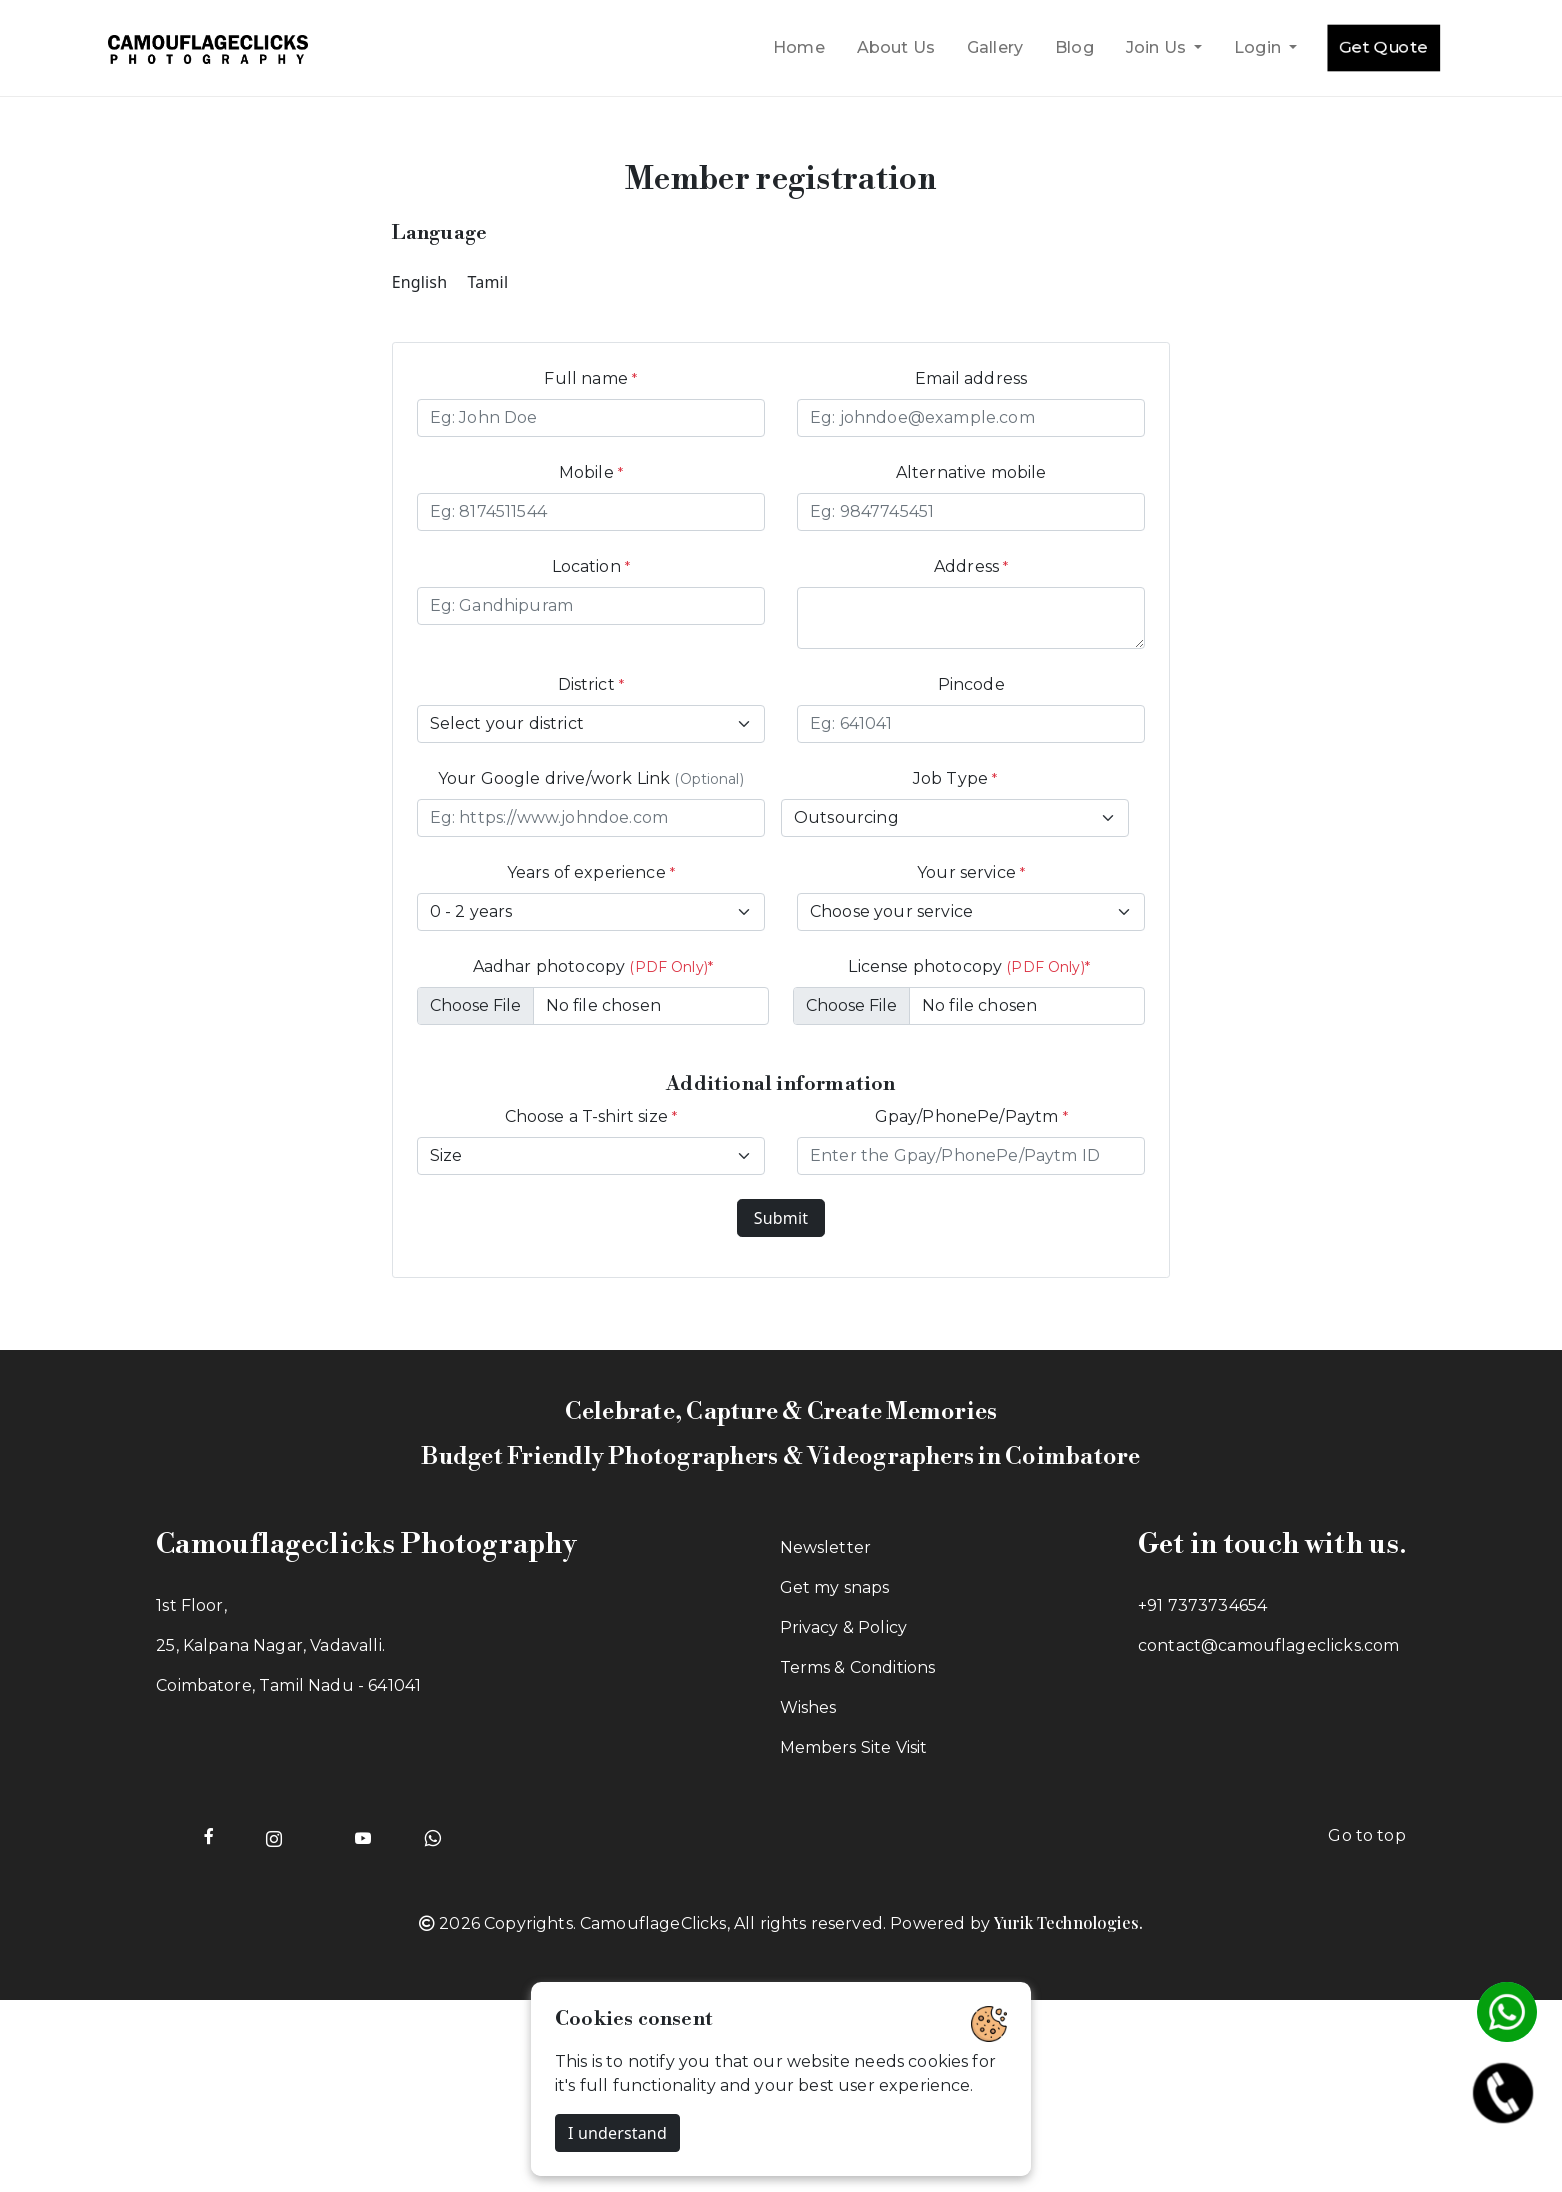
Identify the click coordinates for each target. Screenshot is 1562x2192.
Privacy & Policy (844, 1627)
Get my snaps (835, 1587)
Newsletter (826, 1547)
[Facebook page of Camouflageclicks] (209, 1836)
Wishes (808, 1707)
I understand (617, 2133)
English (420, 282)
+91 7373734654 (1202, 1605)
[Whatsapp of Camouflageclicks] (433, 1836)
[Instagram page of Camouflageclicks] (274, 1836)
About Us (896, 47)
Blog (1074, 47)
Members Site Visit (854, 1747)
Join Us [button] (1158, 47)
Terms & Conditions (858, 1667)
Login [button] (1259, 47)
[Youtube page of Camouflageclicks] (363, 1836)
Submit (781, 1218)
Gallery (995, 47)
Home (799, 47)
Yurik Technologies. (1068, 1922)
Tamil (488, 282)
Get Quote (1383, 47)
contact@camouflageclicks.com (1268, 1645)
